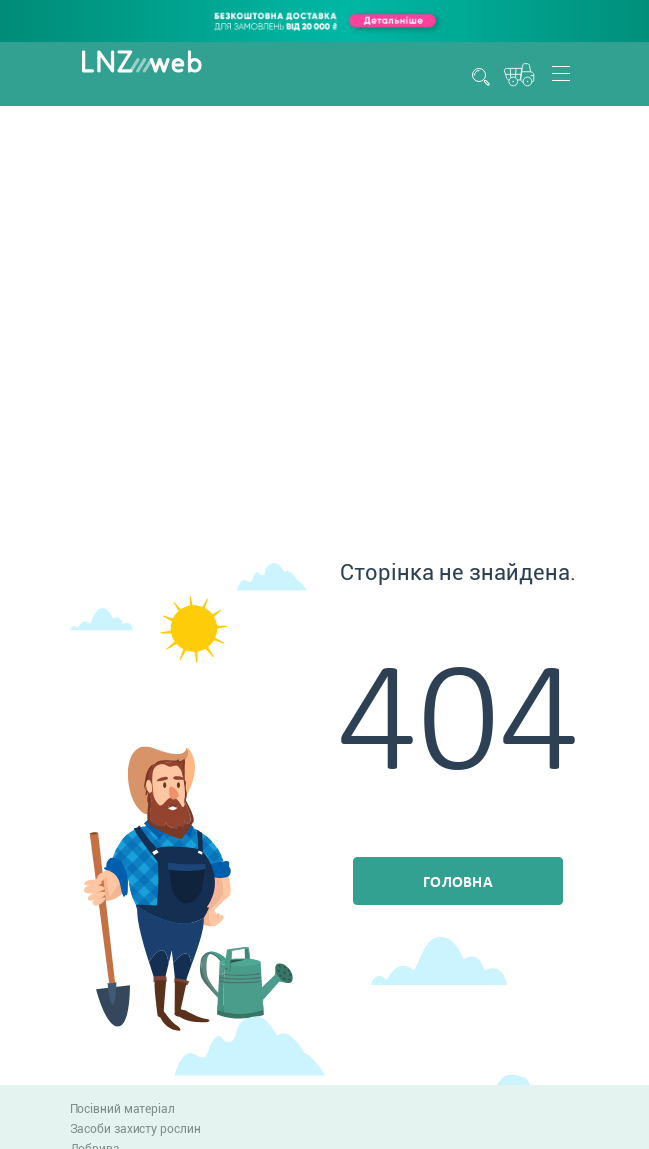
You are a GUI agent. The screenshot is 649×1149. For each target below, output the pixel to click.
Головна (458, 883)
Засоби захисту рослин (135, 1129)
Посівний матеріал (122, 1109)
